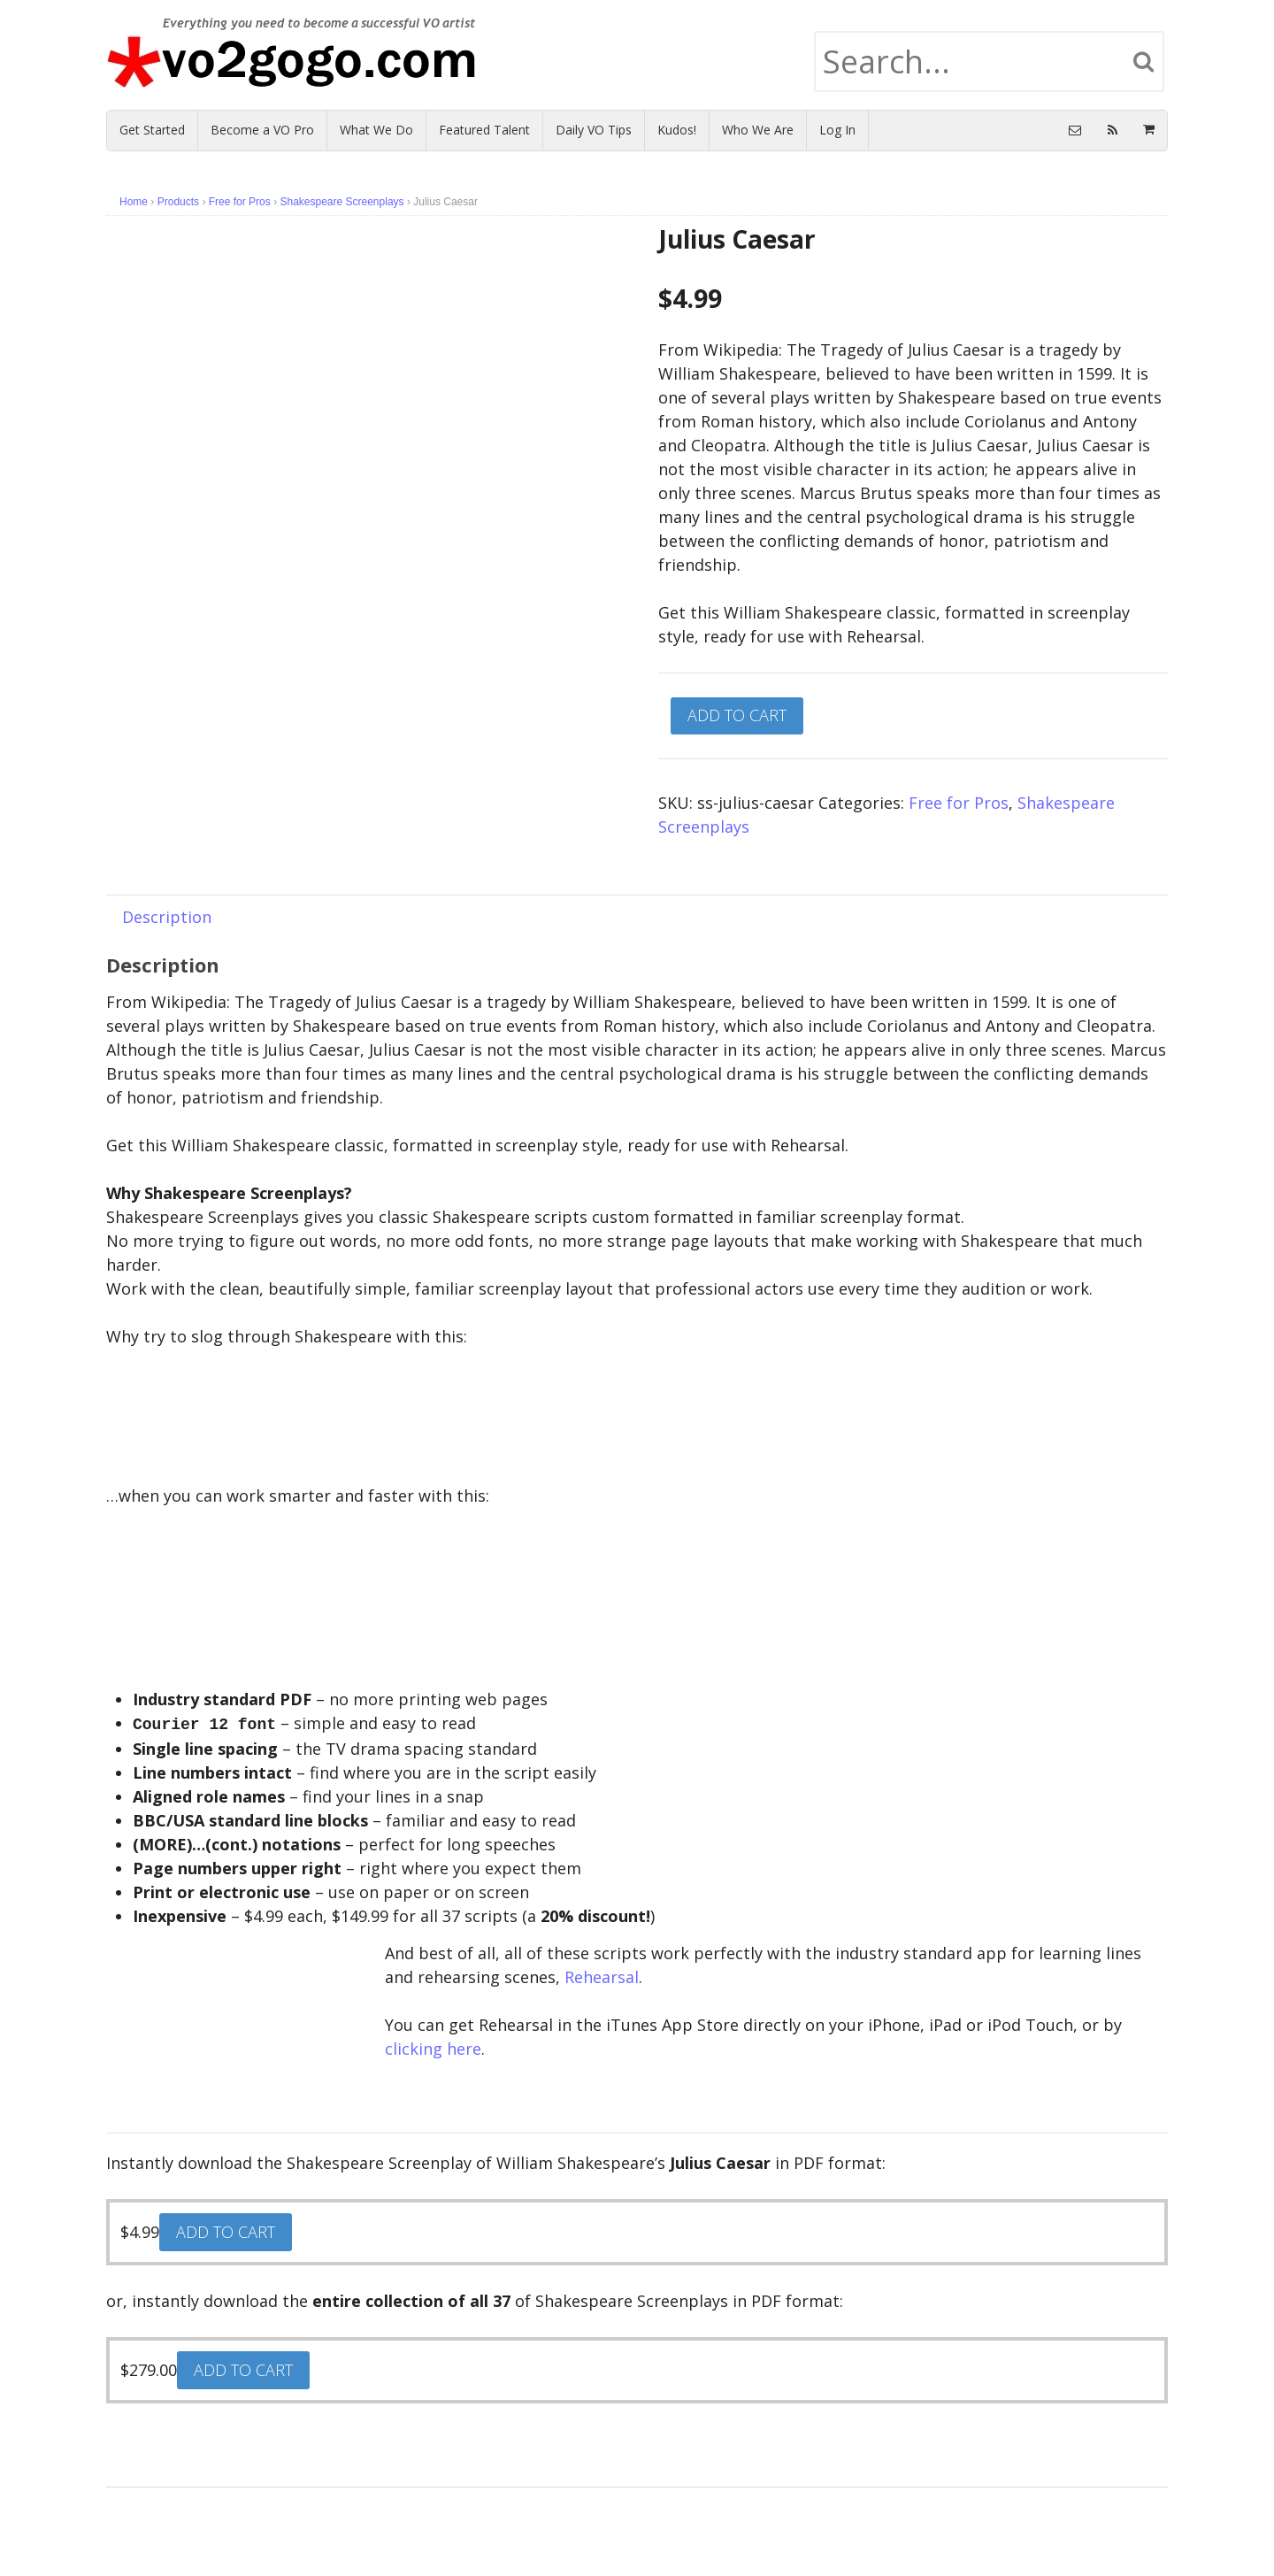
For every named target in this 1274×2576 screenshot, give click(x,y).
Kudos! (676, 129)
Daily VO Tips (594, 129)
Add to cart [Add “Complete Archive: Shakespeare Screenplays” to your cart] (243, 2368)
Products (178, 202)
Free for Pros (240, 202)
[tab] (166, 916)
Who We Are (758, 129)
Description (166, 916)
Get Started (152, 129)
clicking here (433, 2046)
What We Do (376, 129)
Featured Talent (484, 129)
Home (133, 202)
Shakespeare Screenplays (341, 202)
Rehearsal (601, 1975)
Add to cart (737, 715)
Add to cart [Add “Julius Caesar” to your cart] (225, 2230)
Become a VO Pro (262, 129)
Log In (837, 129)
